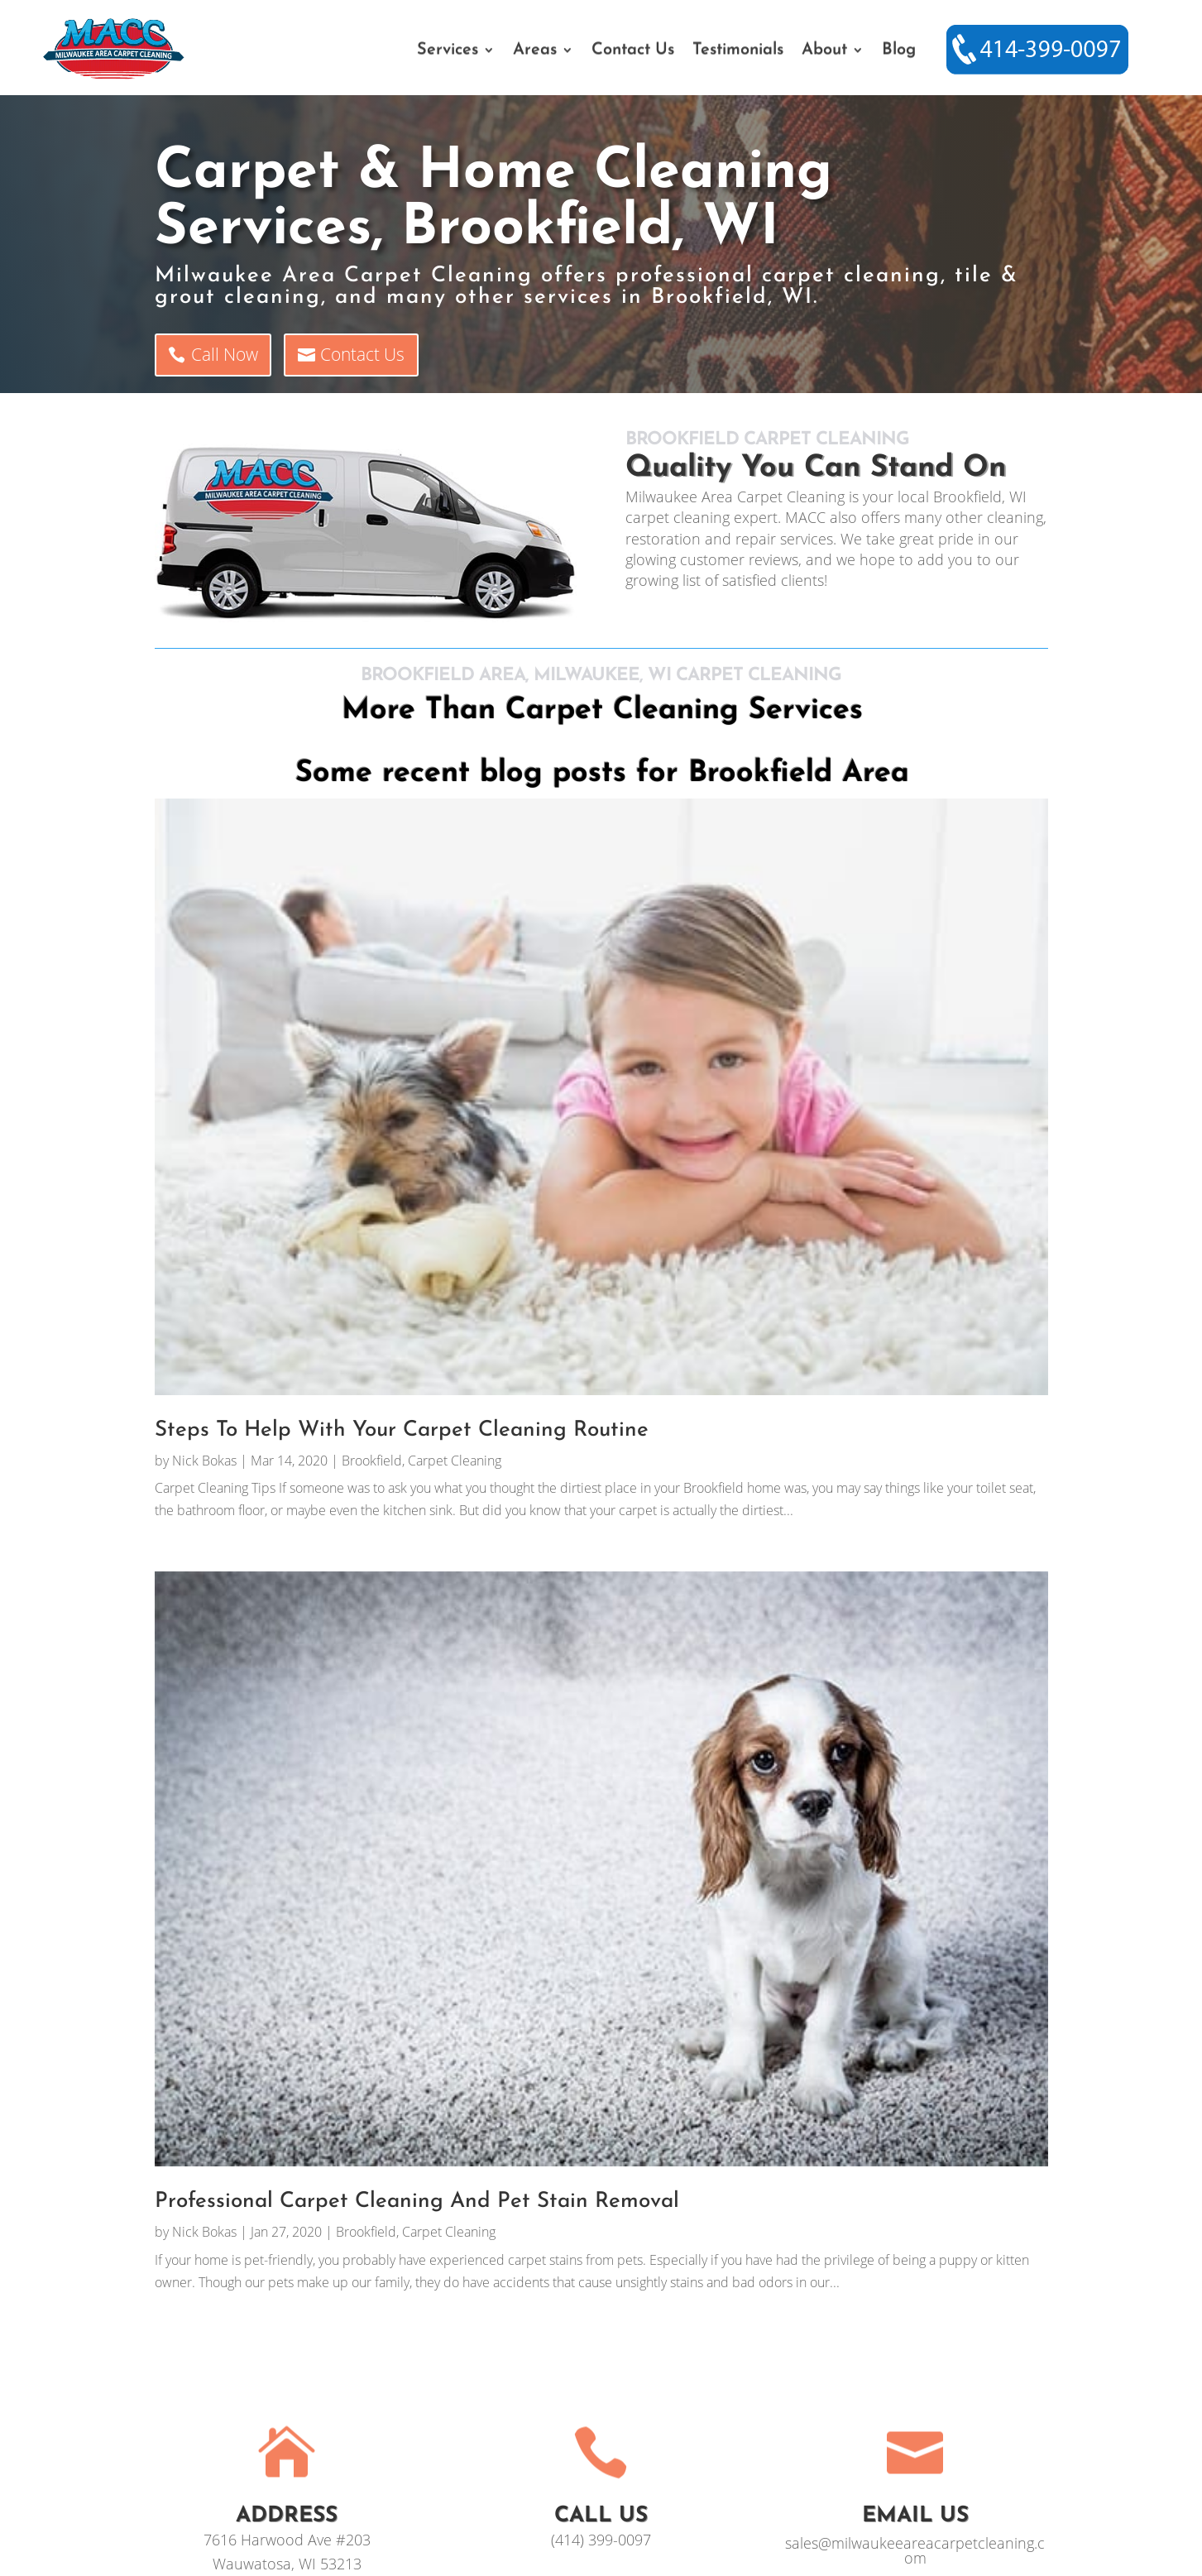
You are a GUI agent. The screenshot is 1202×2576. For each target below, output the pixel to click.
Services (447, 51)
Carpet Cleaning (454, 1460)
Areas (535, 51)
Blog (899, 51)
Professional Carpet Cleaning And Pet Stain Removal (417, 2201)
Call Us (601, 2516)
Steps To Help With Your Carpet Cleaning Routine (402, 1430)
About (824, 51)
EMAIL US (915, 2516)
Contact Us (632, 51)
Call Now (224, 354)
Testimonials (737, 51)
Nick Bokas (204, 1460)
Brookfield (372, 1460)
